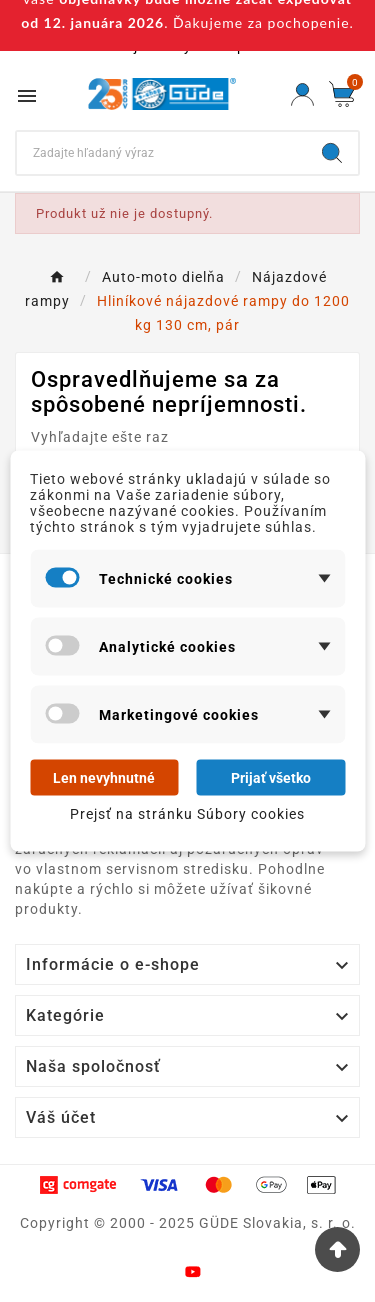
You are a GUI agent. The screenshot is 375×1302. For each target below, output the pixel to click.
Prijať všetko (271, 778)
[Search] (161, 153)
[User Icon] (302, 94)
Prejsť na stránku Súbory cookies (187, 814)
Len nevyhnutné (104, 778)
